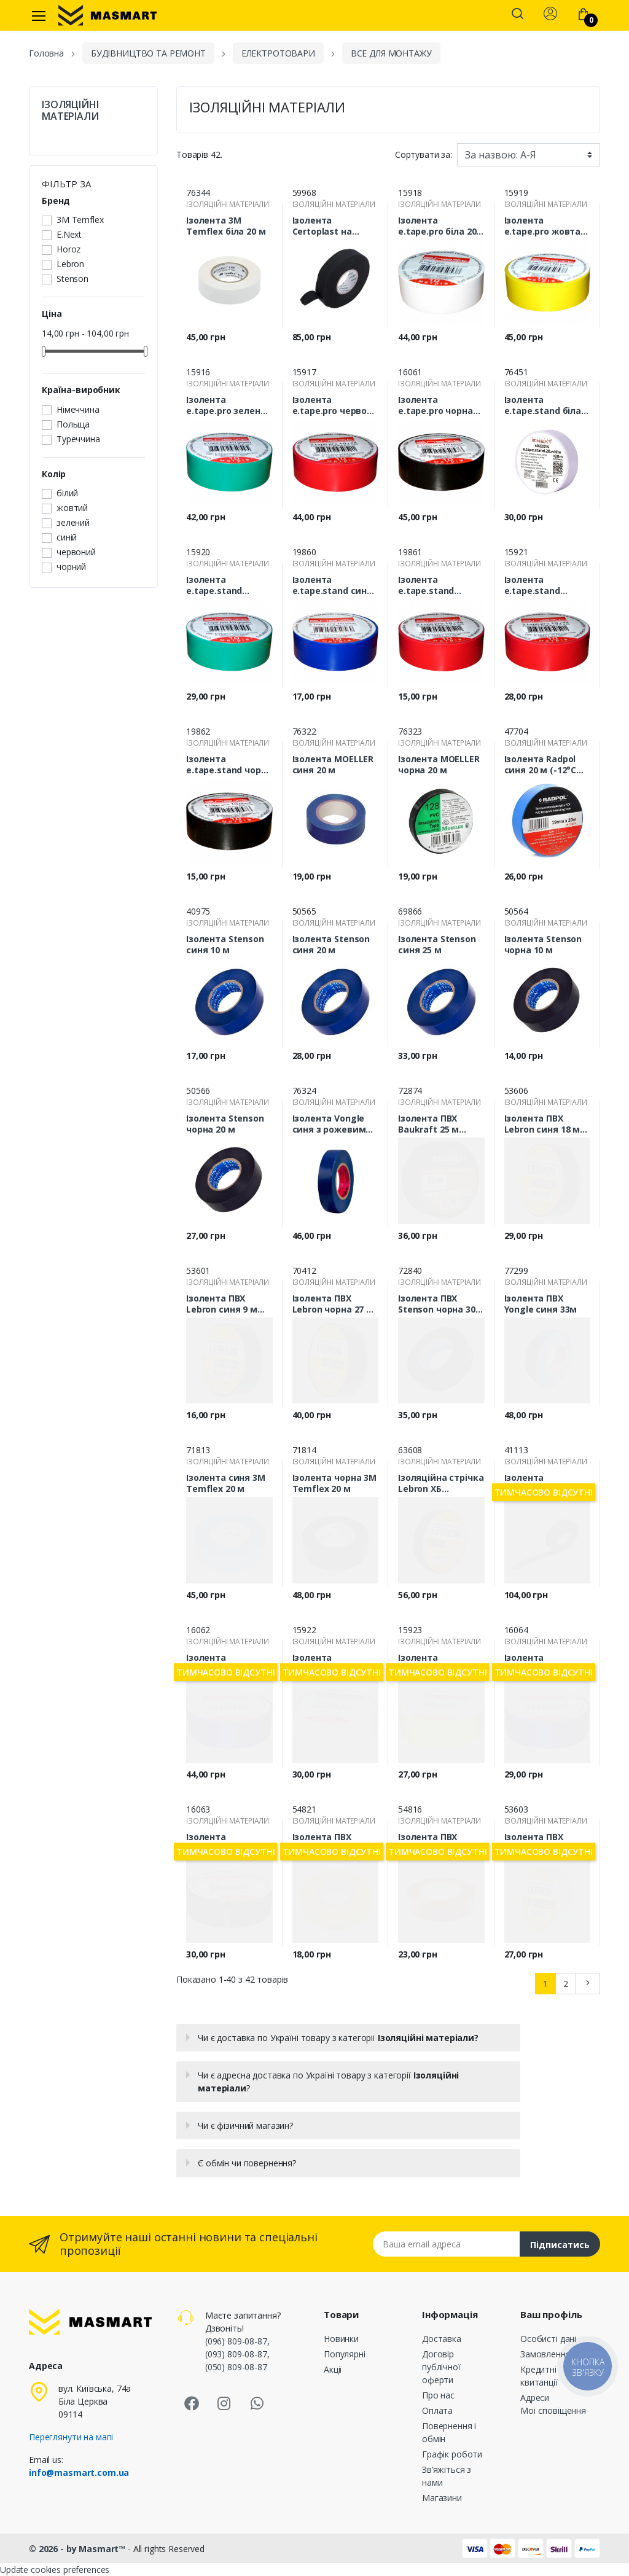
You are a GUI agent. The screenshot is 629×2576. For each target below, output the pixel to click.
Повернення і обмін (449, 2432)
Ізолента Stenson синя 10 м (225, 945)
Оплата (437, 2410)
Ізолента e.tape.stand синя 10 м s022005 (332, 585)
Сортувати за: (423, 154)
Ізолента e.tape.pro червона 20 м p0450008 (335, 405)
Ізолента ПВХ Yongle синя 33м (540, 1304)
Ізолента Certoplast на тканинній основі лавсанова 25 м (331, 226)
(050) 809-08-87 (236, 2367)
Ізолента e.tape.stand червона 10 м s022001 (428, 585)
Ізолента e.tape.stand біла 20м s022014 (543, 405)
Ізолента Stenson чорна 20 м (225, 1124)
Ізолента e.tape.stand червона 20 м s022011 (534, 585)
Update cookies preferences (54, 2569)
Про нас (438, 2395)
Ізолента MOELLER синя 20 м (333, 765)
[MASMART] (107, 15)
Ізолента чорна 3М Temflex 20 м (334, 1483)
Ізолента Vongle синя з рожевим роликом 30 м (329, 1124)
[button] (517, 15)
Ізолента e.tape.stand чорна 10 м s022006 (229, 765)
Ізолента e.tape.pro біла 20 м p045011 (437, 226)
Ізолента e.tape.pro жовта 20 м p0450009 (542, 226)
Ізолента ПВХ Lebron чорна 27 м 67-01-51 (333, 1304)
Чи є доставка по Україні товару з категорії (338, 2037)
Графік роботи (452, 2454)
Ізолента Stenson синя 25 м (437, 945)
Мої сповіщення (553, 2410)
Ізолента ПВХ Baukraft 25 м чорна (428, 1124)
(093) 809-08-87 (236, 2354)
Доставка (441, 2338)
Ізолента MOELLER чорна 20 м (439, 765)
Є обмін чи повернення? (247, 2163)
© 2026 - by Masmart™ (78, 2549)
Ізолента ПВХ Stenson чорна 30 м (436, 1304)
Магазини (442, 2498)
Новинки (341, 2338)
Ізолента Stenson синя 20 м (331, 945)
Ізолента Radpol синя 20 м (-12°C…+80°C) (544, 765)
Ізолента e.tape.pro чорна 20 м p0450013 (435, 405)
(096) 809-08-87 (236, 2341)
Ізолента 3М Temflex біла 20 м (226, 226)
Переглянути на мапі (71, 2437)
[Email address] (446, 2244)
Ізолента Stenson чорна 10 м (543, 945)
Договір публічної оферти (441, 2367)
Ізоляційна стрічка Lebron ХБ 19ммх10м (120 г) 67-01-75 (440, 1483)
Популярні (344, 2354)
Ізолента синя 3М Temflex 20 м (225, 1483)
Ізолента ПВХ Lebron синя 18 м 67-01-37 (542, 1124)
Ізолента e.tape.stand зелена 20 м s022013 (214, 585)
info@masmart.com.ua (79, 2472)
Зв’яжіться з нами (446, 2476)
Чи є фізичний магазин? (245, 2125)
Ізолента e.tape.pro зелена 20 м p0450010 (226, 405)
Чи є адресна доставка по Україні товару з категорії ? (328, 2081)
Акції (333, 2369)
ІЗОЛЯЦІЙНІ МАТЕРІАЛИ (70, 110)
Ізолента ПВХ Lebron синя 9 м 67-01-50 (221, 1304)
